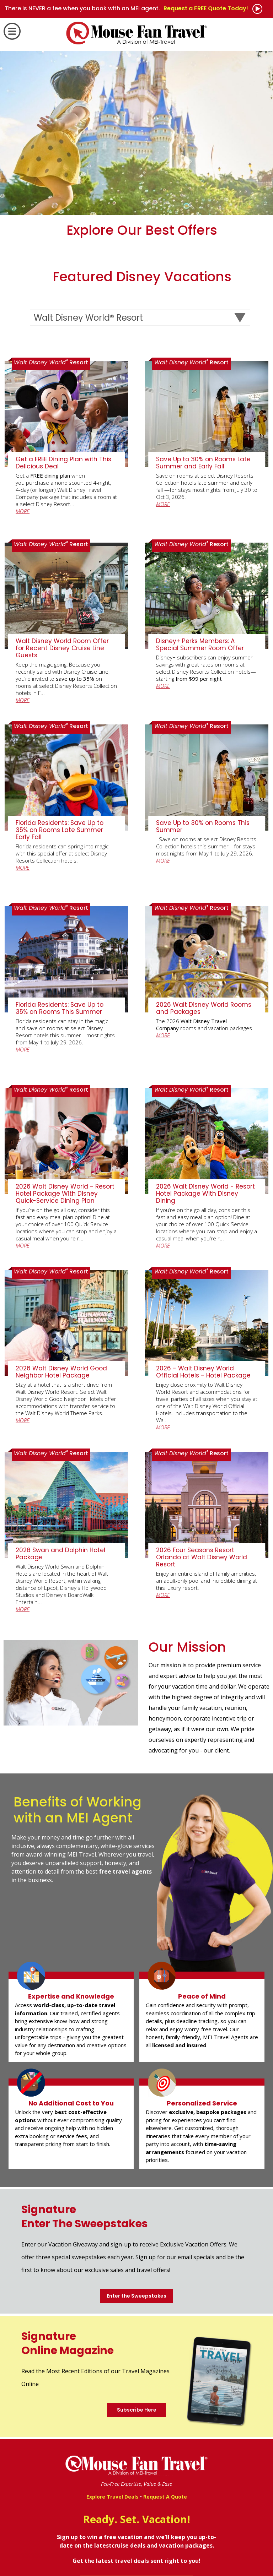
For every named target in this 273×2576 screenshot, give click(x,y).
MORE (23, 511)
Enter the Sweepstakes (136, 2295)
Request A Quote (165, 2496)
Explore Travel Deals (112, 2496)
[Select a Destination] (140, 318)
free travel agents (125, 1871)
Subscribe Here (136, 2409)
